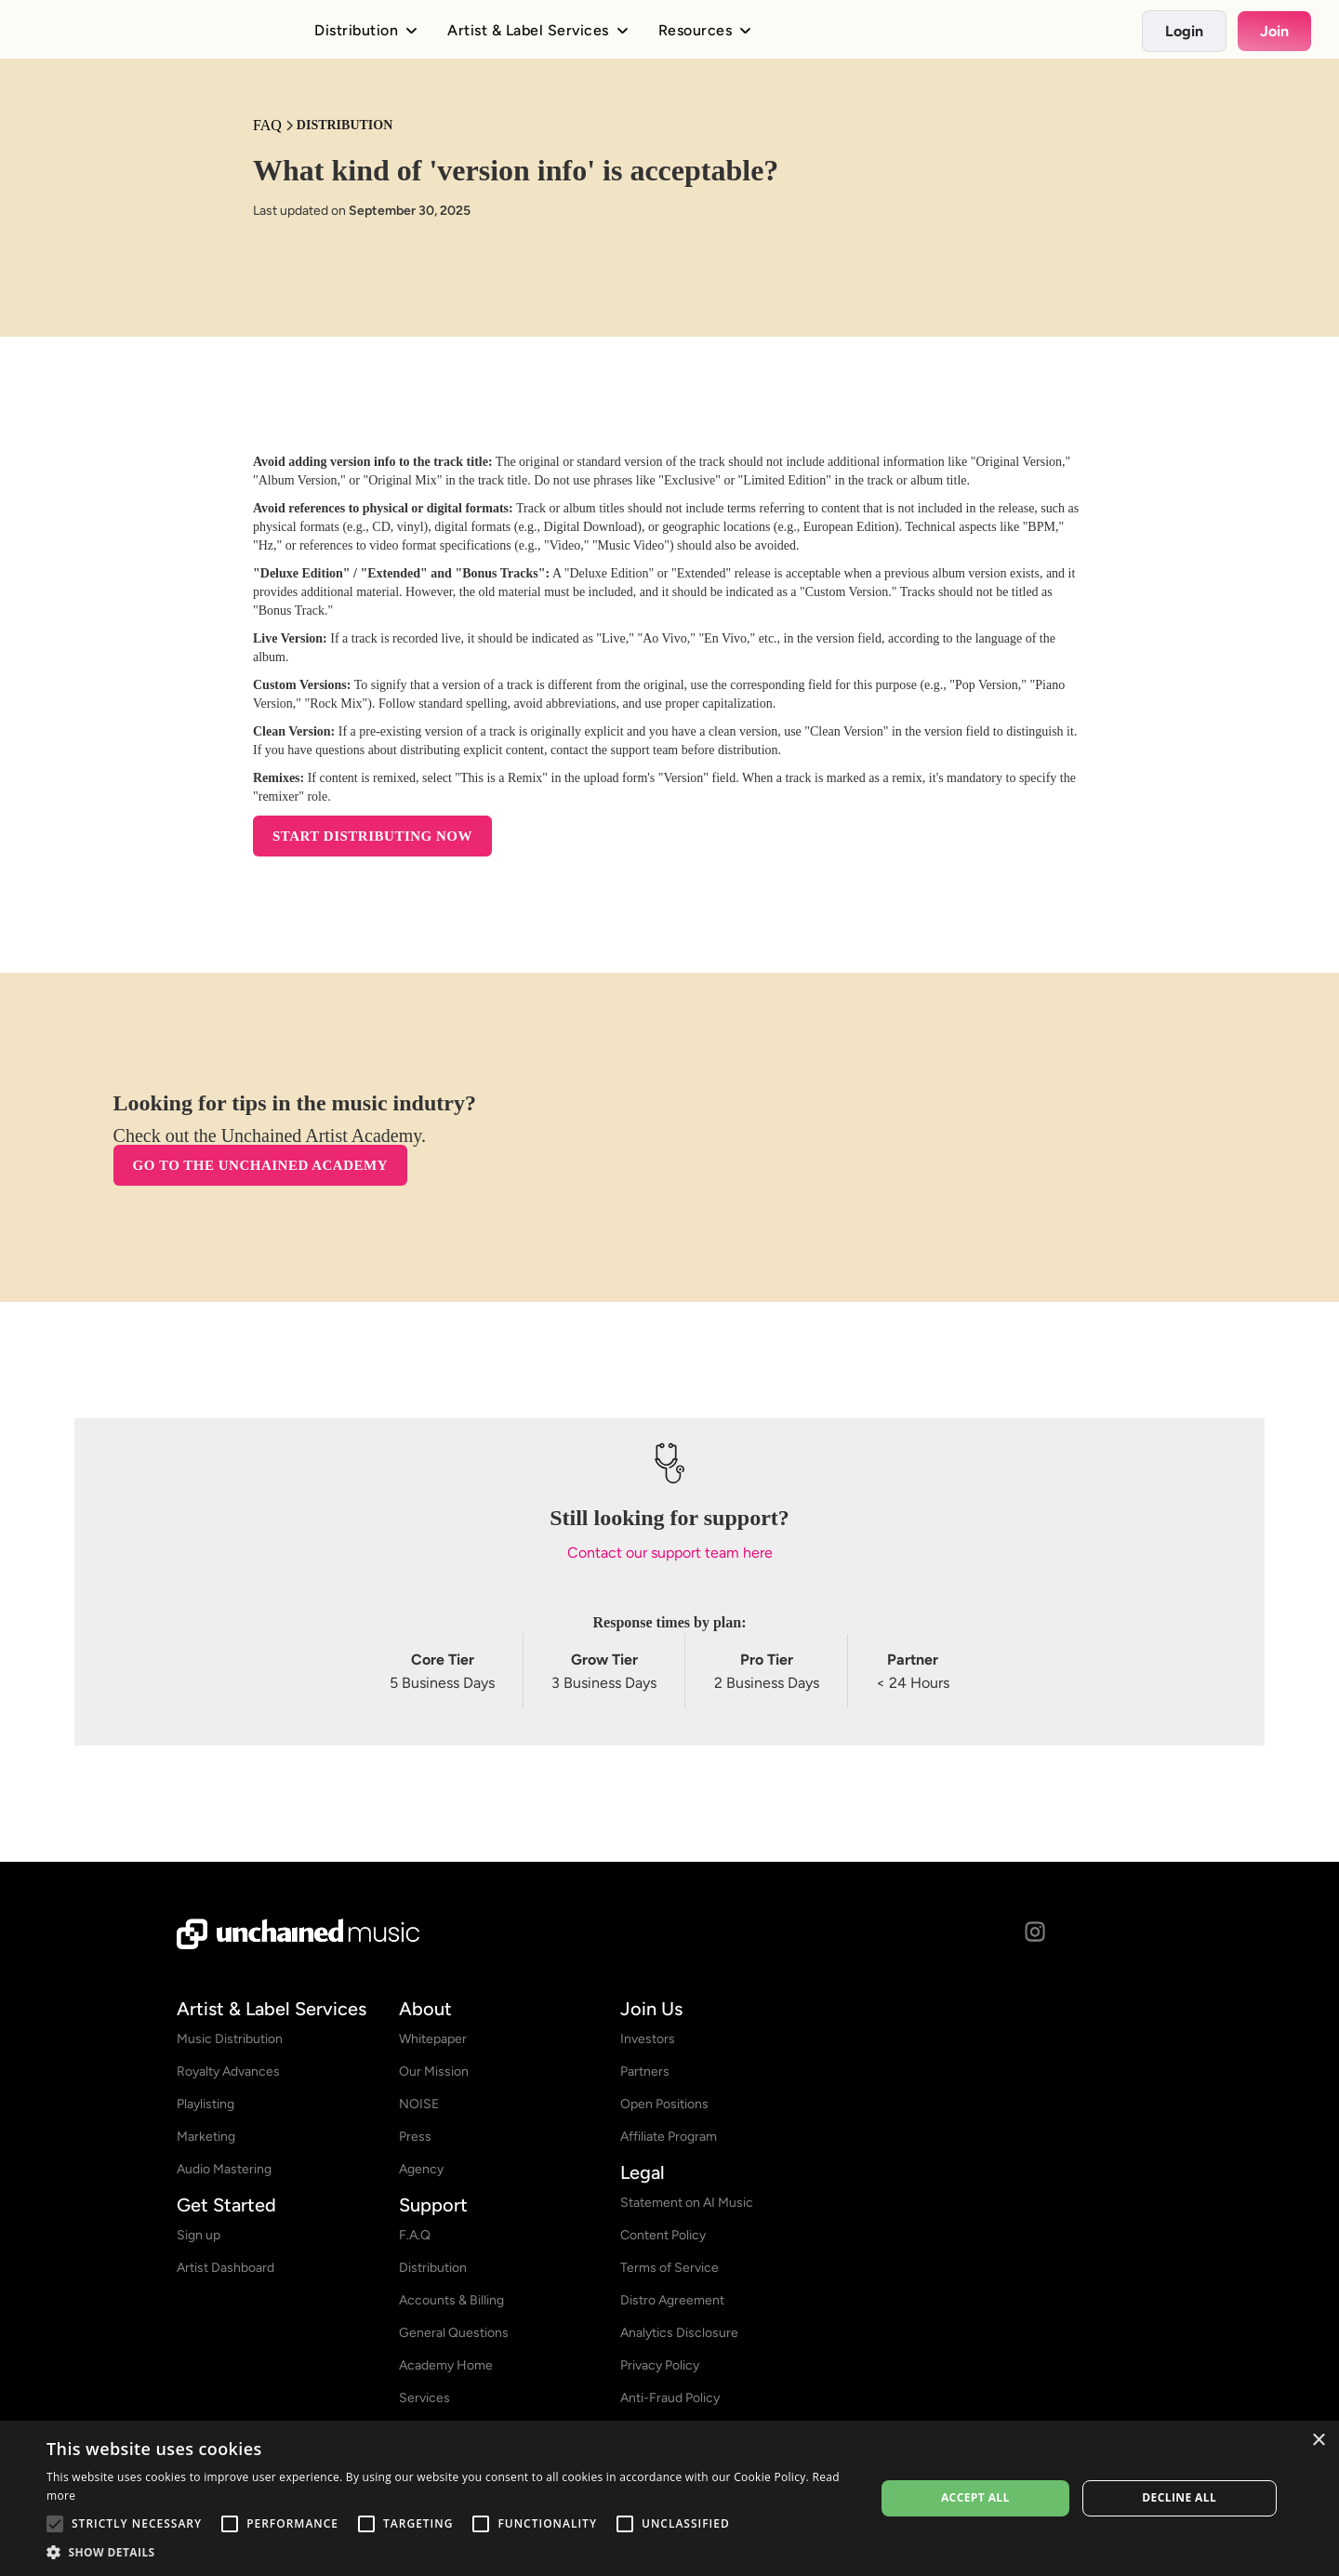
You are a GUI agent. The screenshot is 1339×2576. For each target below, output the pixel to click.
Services (424, 2398)
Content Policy (663, 2235)
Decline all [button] (1179, 2497)
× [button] (1318, 2441)
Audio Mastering (224, 2169)
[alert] (669, 2498)
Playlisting (205, 2104)
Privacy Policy (659, 2365)
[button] (448, 2552)
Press (415, 2136)
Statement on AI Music (686, 2203)
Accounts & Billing (451, 2300)
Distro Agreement (672, 2300)
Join (1274, 31)
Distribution (433, 2268)
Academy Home (446, 2365)
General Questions (454, 2333)
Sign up (198, 2235)
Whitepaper (433, 2039)
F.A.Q (415, 2235)
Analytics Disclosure (679, 2333)
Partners (645, 2071)
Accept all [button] (975, 2497)
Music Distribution (230, 2039)
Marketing (206, 2136)
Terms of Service (669, 2268)
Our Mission (434, 2071)
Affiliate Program (668, 2136)
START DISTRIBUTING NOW (372, 836)
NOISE (419, 2104)
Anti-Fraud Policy (670, 2398)
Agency (421, 2169)
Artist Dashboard (225, 2268)
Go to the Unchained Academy (260, 1167)
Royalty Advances (228, 2071)
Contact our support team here (670, 1554)
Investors (647, 2039)
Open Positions (664, 2104)
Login (1184, 31)
